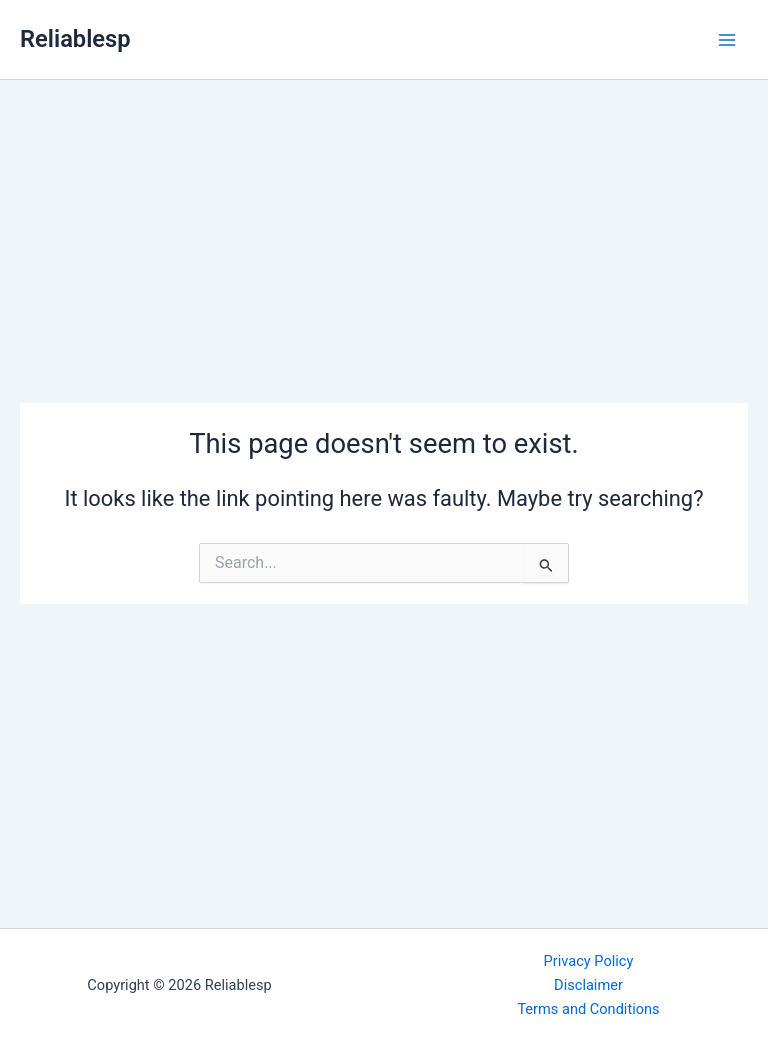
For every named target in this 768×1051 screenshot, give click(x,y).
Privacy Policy (589, 961)
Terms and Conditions (588, 1009)
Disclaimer (588, 985)
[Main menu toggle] (727, 40)
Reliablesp (75, 39)
